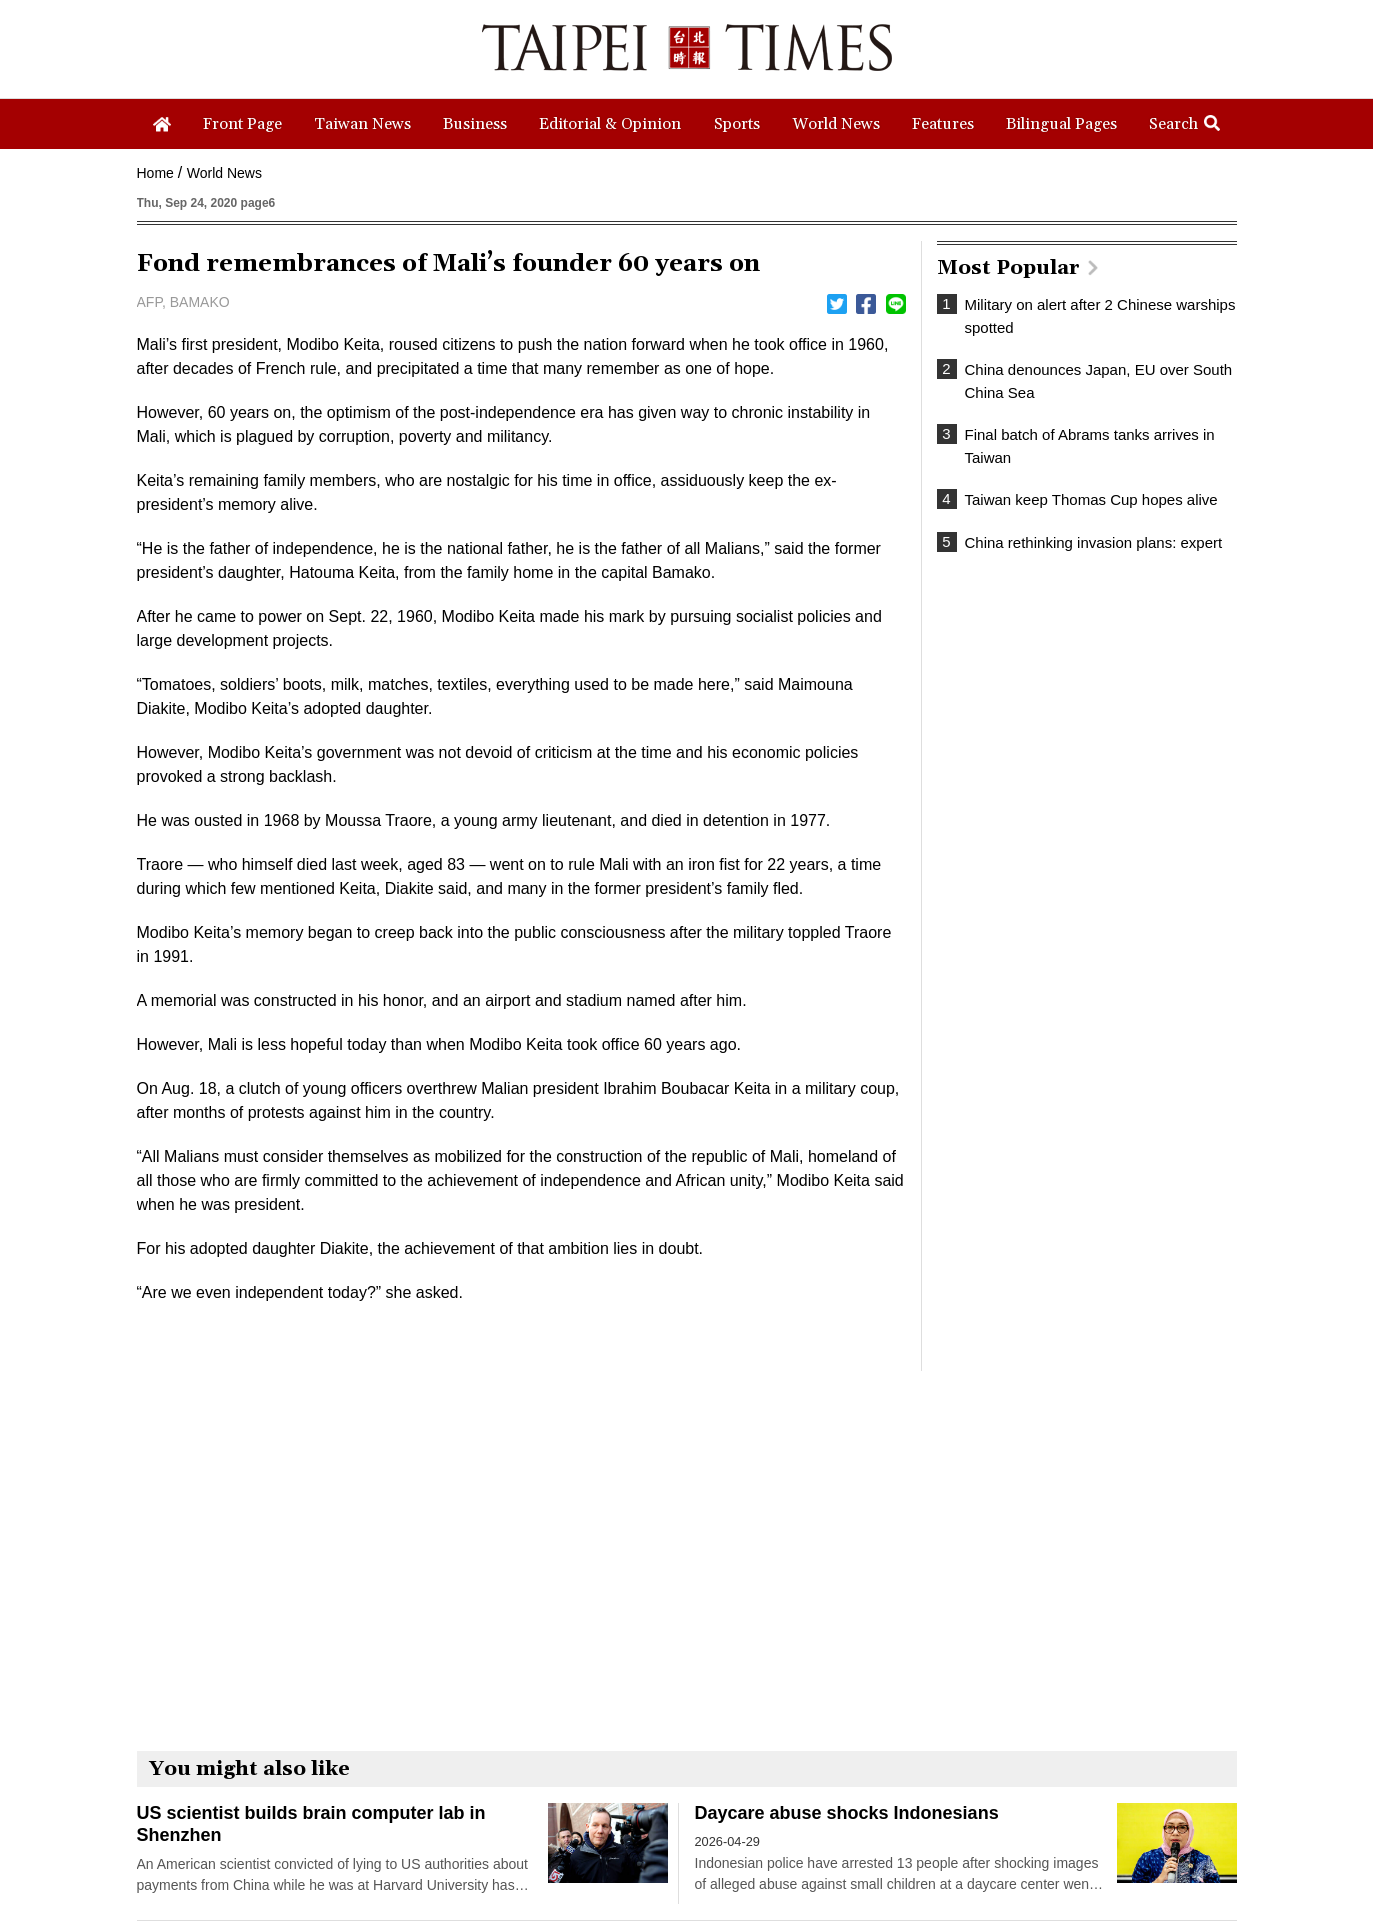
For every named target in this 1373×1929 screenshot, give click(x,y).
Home (155, 173)
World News (224, 173)
